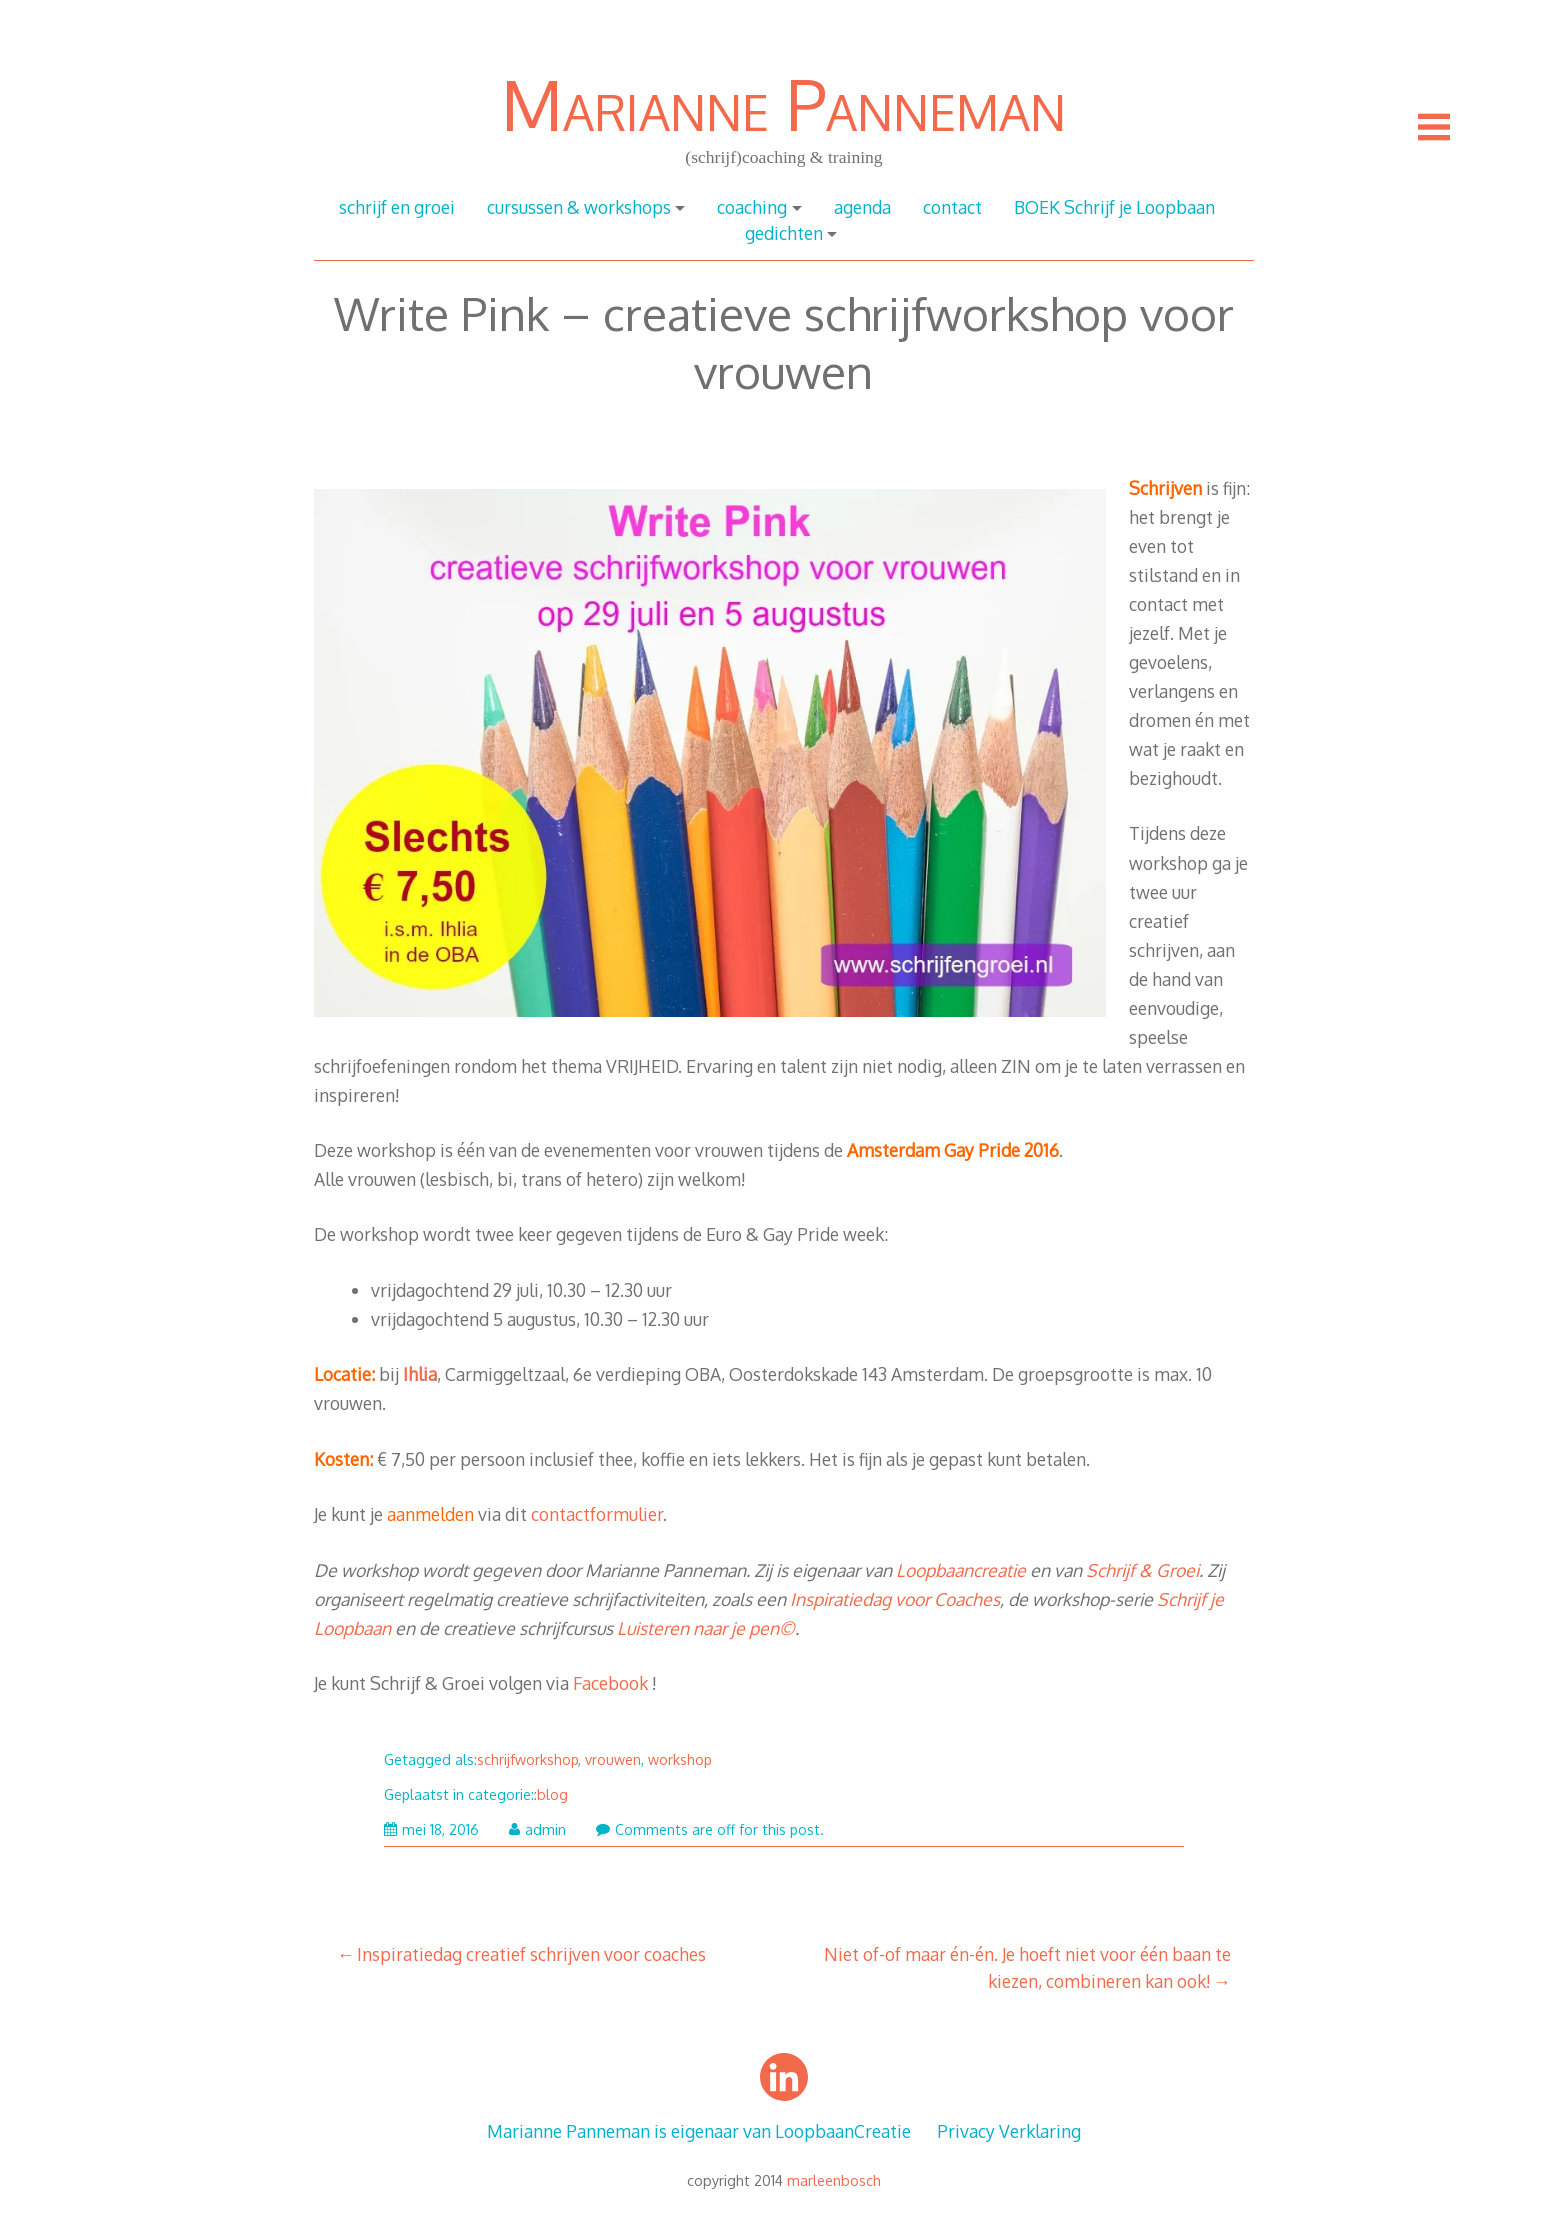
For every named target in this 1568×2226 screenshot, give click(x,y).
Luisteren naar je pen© (706, 1628)
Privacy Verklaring (1009, 2131)
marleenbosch (834, 2180)
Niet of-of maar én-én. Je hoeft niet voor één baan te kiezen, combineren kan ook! (1027, 1967)
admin (537, 1829)
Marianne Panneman (783, 103)
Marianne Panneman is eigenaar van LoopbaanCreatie (699, 2131)
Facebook (610, 1683)
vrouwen (613, 1759)
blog (552, 1794)
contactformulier (597, 1514)
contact (952, 207)
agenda (862, 207)
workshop (680, 1759)
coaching (752, 207)
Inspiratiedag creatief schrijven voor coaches (531, 1954)
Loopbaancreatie (961, 1570)
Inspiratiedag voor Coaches (895, 1599)
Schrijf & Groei (1142, 1570)
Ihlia (420, 1374)
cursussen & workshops (579, 207)
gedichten (784, 233)
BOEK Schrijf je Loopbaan (1114, 207)
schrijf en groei (397, 207)
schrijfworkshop (527, 1759)
